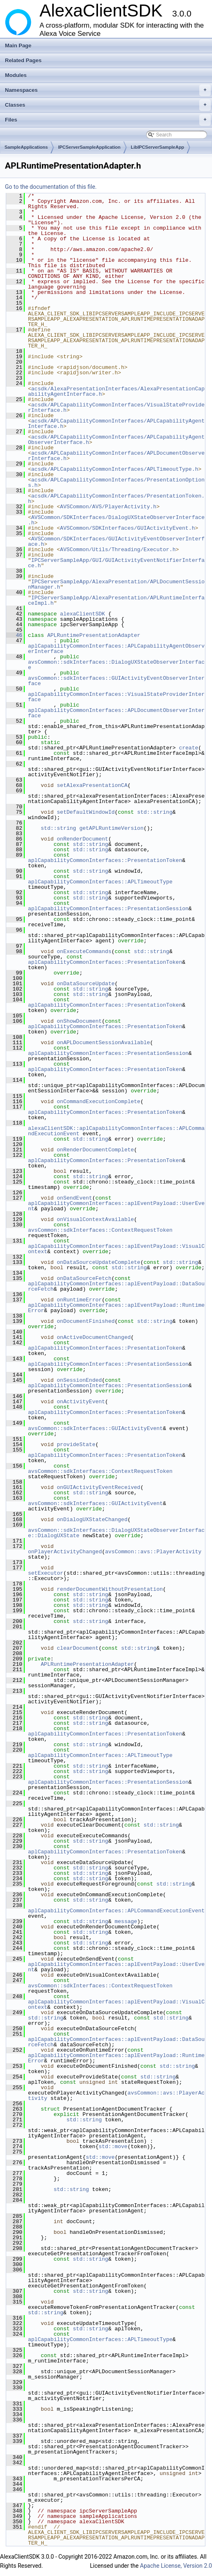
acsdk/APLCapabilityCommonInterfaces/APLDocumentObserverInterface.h (116, 455)
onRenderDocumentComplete (95, 1149)
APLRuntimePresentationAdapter (93, 635)
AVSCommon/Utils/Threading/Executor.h (118, 549)
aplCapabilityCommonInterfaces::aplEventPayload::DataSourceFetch (116, 1286)
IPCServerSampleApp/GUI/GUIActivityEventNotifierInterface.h (116, 563)
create (188, 747)
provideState (76, 1444)
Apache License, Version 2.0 (176, 2565)
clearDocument (77, 1648)
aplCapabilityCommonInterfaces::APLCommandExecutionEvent (116, 1910)
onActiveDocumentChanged (93, 1337)
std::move (112, 2146)
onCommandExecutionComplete (98, 1101)
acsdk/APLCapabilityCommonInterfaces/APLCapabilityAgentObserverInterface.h (116, 439)
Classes (108, 105)
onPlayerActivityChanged (65, 1551)
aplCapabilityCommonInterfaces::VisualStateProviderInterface (116, 696)
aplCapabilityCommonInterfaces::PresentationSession (108, 908)
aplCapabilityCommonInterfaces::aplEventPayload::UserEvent (116, 1206)
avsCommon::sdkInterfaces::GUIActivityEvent (95, 1428)
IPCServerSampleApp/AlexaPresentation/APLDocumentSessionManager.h (116, 584)
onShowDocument (79, 1021)
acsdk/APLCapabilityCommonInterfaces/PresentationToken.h (116, 498)
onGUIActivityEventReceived (98, 1487)
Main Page (18, 45)
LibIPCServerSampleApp (157, 147)
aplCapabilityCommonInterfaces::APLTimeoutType (100, 881)
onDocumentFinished (85, 1321)
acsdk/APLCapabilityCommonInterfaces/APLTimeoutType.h (114, 469)
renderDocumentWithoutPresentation (110, 1589)
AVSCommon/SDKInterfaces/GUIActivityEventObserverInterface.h (116, 541)
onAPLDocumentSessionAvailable (103, 1042)
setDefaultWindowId (85, 812)
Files (108, 120)
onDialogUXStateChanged (92, 1519)
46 (14, 635)
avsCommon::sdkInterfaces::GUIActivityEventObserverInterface (116, 680)
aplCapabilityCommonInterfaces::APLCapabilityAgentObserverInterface (116, 648)
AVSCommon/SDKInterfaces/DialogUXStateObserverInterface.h (116, 520)
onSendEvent (74, 1198)
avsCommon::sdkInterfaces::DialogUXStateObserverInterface (116, 664)
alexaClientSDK (82, 614)
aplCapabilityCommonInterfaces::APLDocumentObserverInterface (116, 713)
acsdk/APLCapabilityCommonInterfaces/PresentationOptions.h (116, 482)
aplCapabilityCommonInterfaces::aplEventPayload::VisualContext (116, 1248)
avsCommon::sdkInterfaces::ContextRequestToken (100, 1230)
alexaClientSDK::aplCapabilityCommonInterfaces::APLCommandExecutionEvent (116, 1131)
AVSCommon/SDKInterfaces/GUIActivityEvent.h (127, 528)
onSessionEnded (79, 1380)
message (125, 1921)
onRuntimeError (79, 1299)
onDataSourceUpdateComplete (98, 1262)
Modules (16, 75)
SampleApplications (26, 147)
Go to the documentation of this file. (51, 186)
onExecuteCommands (84, 951)
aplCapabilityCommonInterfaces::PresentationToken (105, 860)
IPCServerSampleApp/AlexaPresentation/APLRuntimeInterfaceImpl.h (116, 600)
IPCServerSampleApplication (89, 147)
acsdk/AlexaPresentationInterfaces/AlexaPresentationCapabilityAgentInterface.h (116, 391)
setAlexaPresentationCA (92, 785)
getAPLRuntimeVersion (111, 828)
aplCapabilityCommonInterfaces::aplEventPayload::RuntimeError (116, 1307)
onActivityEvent (81, 1401)
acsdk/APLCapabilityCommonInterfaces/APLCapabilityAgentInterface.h (116, 423)
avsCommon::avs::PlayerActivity (153, 1551)
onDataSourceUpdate (85, 983)
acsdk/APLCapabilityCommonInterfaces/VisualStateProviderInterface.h (116, 407)
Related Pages (23, 60)
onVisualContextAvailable (95, 1219)
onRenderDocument (82, 839)
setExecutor (45, 1573)
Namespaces (108, 90)
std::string (154, 812)
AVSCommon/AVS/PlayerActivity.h (108, 506)
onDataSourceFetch (84, 1278)
